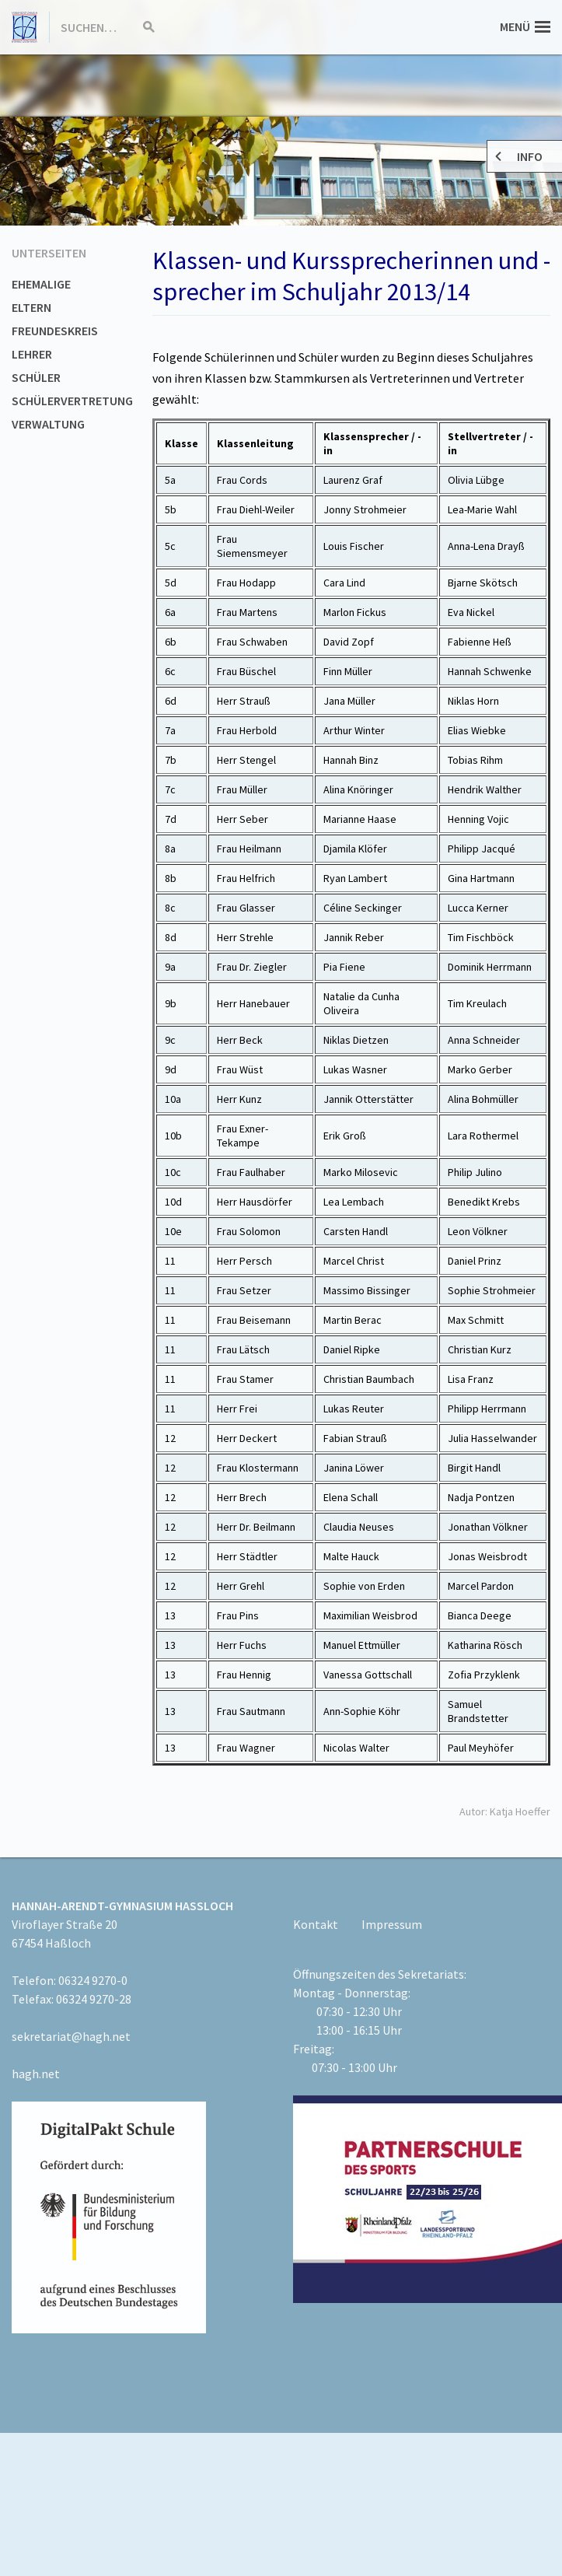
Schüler (36, 377)
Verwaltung (48, 424)
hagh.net (36, 2073)
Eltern (31, 307)
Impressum (391, 1924)
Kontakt (315, 1924)
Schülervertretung (72, 400)
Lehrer (32, 354)
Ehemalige (41, 284)
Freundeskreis (55, 330)
